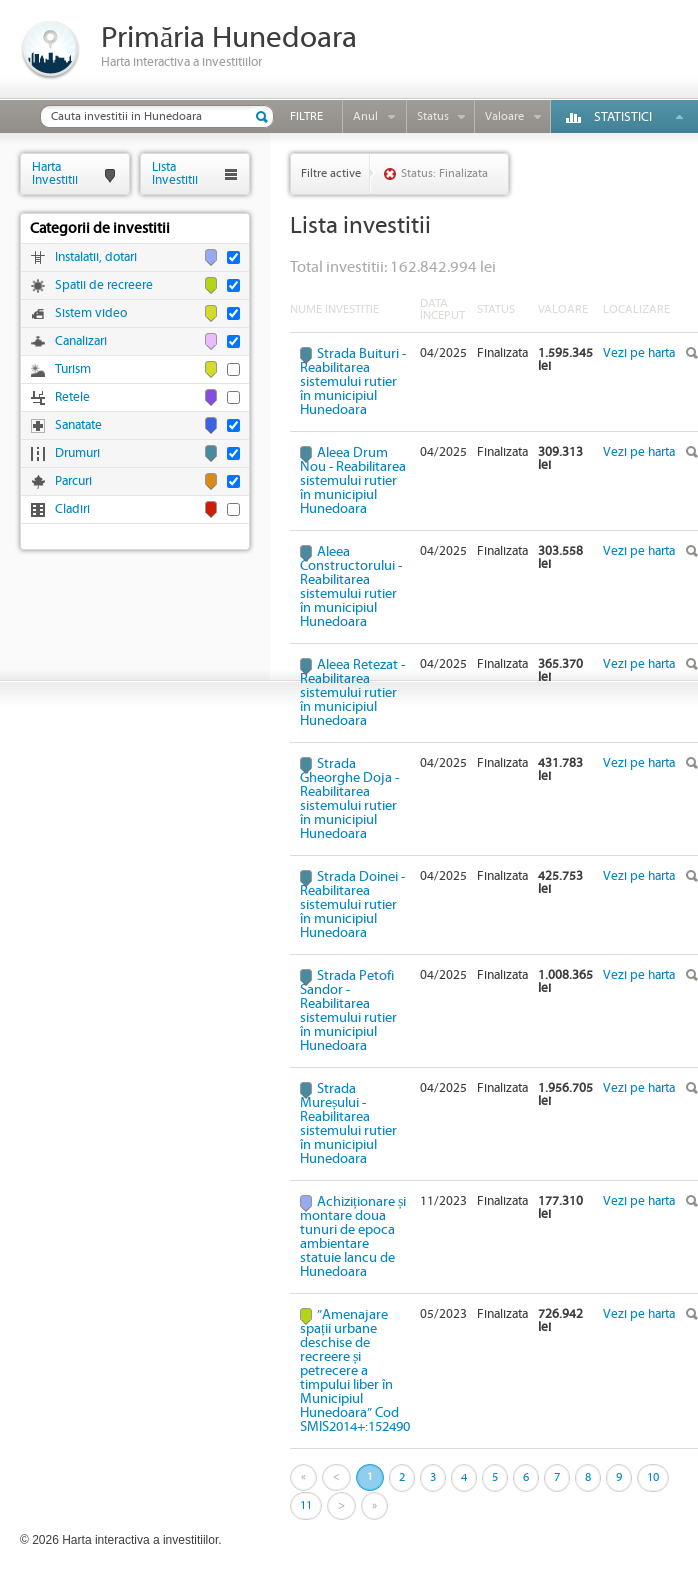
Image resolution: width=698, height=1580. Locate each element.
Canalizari (81, 341)
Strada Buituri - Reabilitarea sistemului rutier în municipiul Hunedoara (353, 382)
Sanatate (78, 425)
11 (306, 1505)
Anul (365, 116)
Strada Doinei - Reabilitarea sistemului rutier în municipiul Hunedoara (352, 905)
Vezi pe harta (639, 353)
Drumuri (77, 453)
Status (433, 116)
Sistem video (91, 313)
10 (653, 1477)
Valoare (504, 116)
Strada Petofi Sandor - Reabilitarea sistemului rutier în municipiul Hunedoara (348, 1011)
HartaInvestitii (55, 173)
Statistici (623, 117)
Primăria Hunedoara (229, 38)
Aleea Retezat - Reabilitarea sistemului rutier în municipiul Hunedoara (352, 693)
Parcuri (73, 481)
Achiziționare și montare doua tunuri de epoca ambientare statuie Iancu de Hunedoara (353, 1237)
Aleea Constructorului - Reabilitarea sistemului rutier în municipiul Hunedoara (351, 587)
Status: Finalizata (444, 173)
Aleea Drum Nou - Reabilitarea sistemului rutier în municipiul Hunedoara (353, 481)
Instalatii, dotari (96, 257)
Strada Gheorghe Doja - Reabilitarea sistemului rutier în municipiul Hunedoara (349, 799)
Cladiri (72, 509)
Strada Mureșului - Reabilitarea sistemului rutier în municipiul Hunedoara (348, 1124)
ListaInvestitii (175, 173)
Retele (72, 397)
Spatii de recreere (104, 285)
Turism (73, 369)
